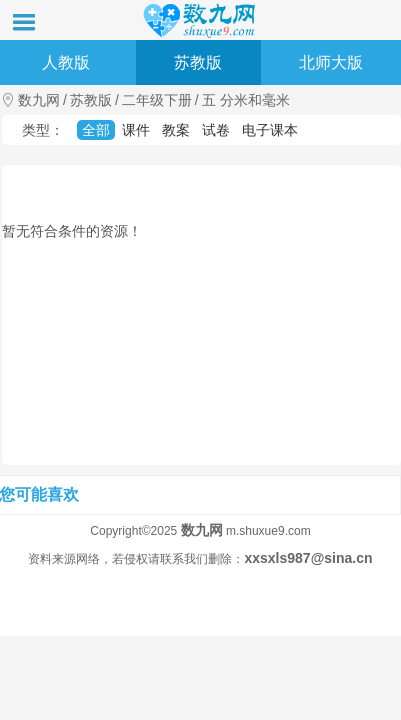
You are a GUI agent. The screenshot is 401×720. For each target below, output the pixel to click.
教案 (176, 130)
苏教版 (198, 62)
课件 (136, 130)
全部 (96, 130)
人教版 (66, 62)
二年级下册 (157, 100)
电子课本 (270, 130)
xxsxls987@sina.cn (308, 558)
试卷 (216, 130)
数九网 (39, 100)
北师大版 (331, 62)
